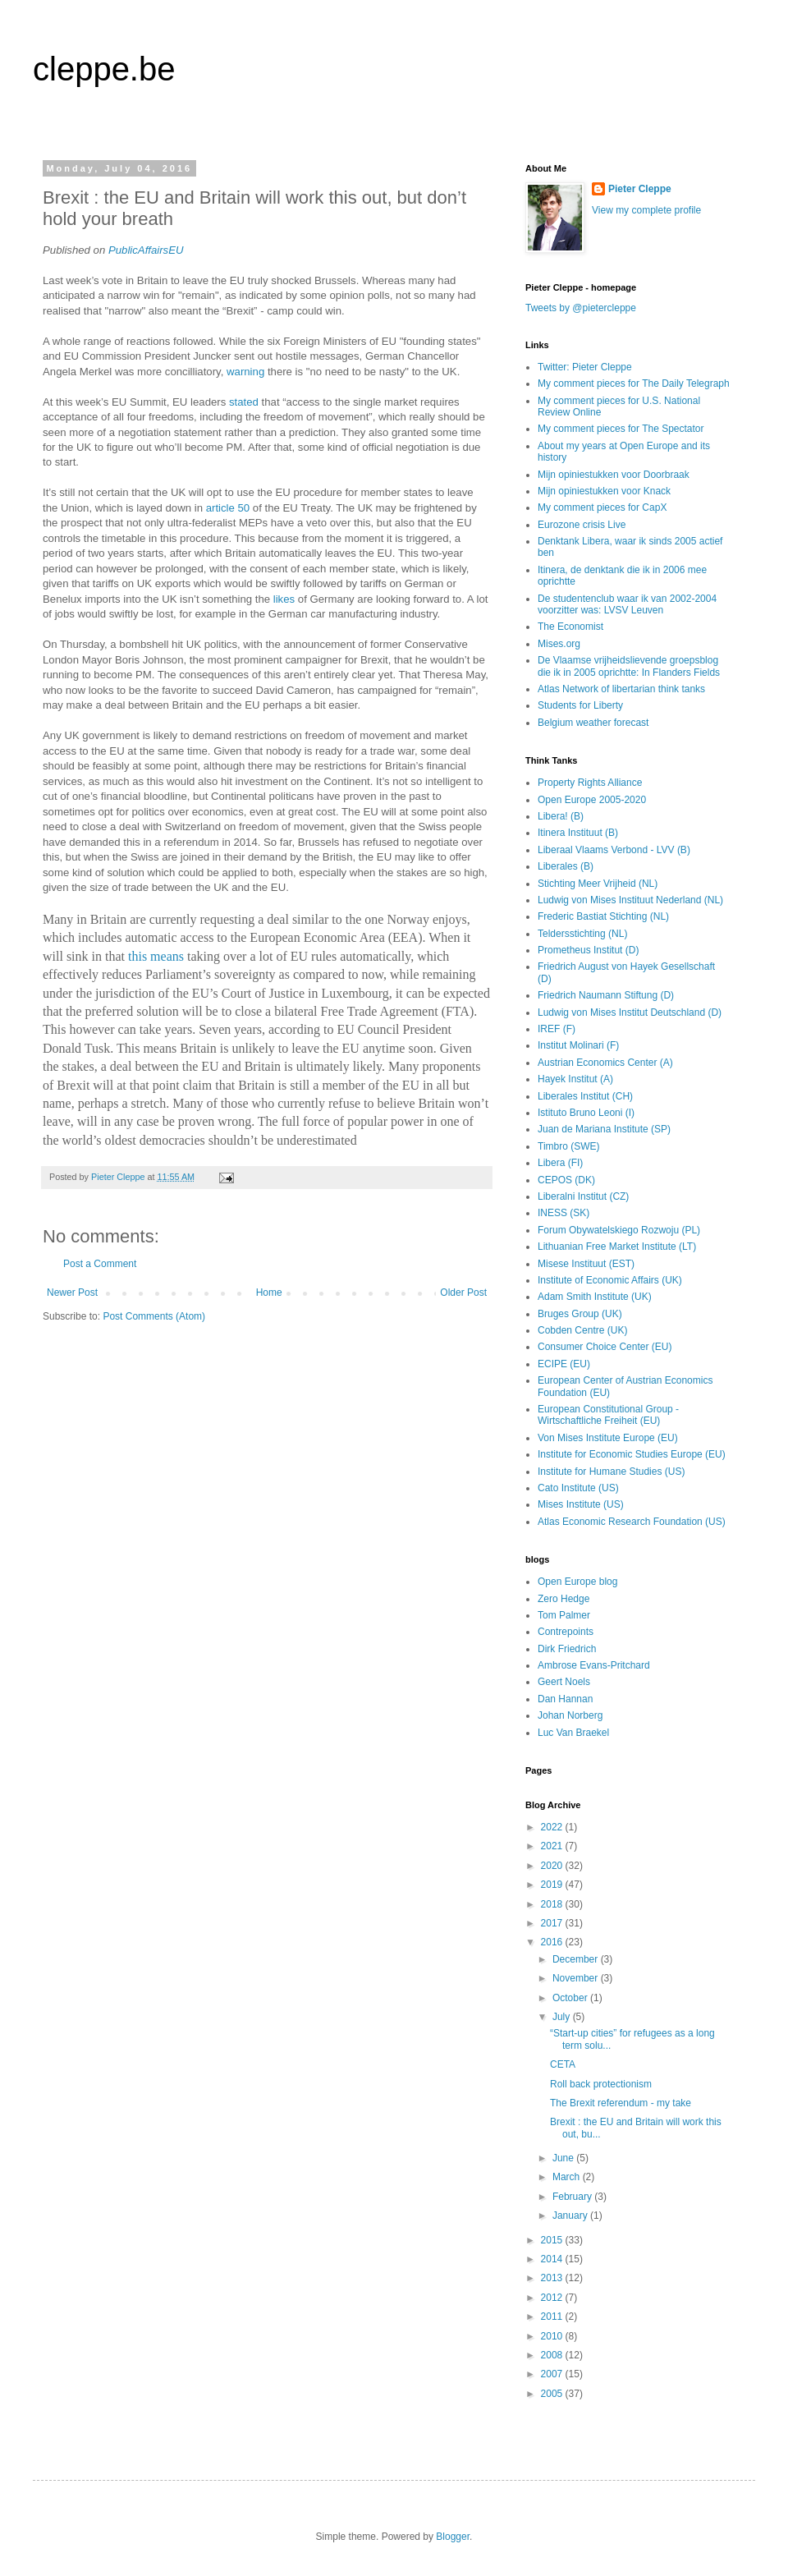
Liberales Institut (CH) (585, 1096)
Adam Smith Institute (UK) (595, 1296)
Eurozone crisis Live (581, 524)
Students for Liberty (580, 705)
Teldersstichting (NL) (582, 933)
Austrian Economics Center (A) (605, 1062)
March (567, 2177)
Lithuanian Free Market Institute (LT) (617, 1246)
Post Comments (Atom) (154, 1316)
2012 (553, 2297)
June (564, 2158)
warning (245, 371)
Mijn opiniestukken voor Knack (604, 491)
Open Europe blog (577, 1581)
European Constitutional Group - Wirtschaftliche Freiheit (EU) (608, 1414)
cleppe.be (104, 69)
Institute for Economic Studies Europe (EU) (632, 1454)
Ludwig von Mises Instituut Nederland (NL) (630, 900)
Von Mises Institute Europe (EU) (608, 1438)
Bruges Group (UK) (580, 1314)
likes (284, 599)
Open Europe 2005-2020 (592, 800)
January (571, 2215)
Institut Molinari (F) (578, 1045)
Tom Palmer (564, 1615)
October (571, 1998)
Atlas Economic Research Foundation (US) (632, 1521)
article (220, 508)
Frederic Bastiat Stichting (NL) (603, 916)
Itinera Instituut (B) (578, 832)
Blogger (453, 2536)
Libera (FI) (560, 1163)
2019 (553, 1884)
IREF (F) (556, 1029)
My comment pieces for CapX (602, 507)
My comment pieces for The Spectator (621, 428)
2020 (553, 1865)
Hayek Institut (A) (575, 1079)
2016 (553, 1942)
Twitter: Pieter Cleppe (585, 367)
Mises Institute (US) (581, 1504)
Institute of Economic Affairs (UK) (610, 1280)
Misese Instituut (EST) (586, 1264)
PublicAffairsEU (146, 250)
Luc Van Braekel (573, 1732)
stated (244, 402)
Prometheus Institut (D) (588, 950)
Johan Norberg (570, 1715)
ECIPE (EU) (564, 1364)
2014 (553, 2259)
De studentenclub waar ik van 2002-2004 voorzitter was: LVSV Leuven (627, 604)
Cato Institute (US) (578, 1488)
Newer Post (72, 1292)
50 (244, 508)
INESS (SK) (563, 1213)
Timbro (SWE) (569, 1146)
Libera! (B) (561, 816)
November (576, 1978)
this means (156, 956)
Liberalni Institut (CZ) (583, 1196)
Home (269, 1292)
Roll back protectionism (601, 2084)
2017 (553, 1923)
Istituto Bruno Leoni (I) (586, 1112)
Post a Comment (99, 1264)
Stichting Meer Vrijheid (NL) (597, 883)
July (562, 2017)
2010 (553, 2336)
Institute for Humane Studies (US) (611, 1471)
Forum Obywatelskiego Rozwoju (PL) (619, 1230)
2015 (553, 2240)
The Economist (570, 626)
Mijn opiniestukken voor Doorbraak (614, 474)
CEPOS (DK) (566, 1180)
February (573, 2196)
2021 (553, 1846)
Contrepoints (565, 1631)
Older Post (463, 1292)
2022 (553, 1827)
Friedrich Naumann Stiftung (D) (606, 995)
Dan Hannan (565, 1699)
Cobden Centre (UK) (582, 1330)
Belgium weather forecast (593, 722)
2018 (553, 1904)
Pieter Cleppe (639, 189)
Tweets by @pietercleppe (580, 308)
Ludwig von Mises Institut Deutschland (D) (630, 1012)
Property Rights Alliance (590, 782)
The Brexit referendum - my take (620, 2103)
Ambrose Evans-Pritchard (594, 1665)
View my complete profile (646, 210)
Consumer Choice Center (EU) (604, 1346)
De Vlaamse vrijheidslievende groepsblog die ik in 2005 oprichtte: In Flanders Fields (629, 665)
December (576, 1959)
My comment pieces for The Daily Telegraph (634, 383)
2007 (553, 2374)
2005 (553, 2393)
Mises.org (559, 644)
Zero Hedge (563, 1599)
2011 (553, 2316)
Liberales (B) (565, 866)
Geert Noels (564, 1681)
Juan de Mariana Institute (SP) (604, 1129)
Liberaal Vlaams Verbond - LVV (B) (614, 850)
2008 (553, 2355)
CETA (562, 2064)
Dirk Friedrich (567, 1649)
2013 (553, 2278)
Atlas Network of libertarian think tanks (621, 689)
